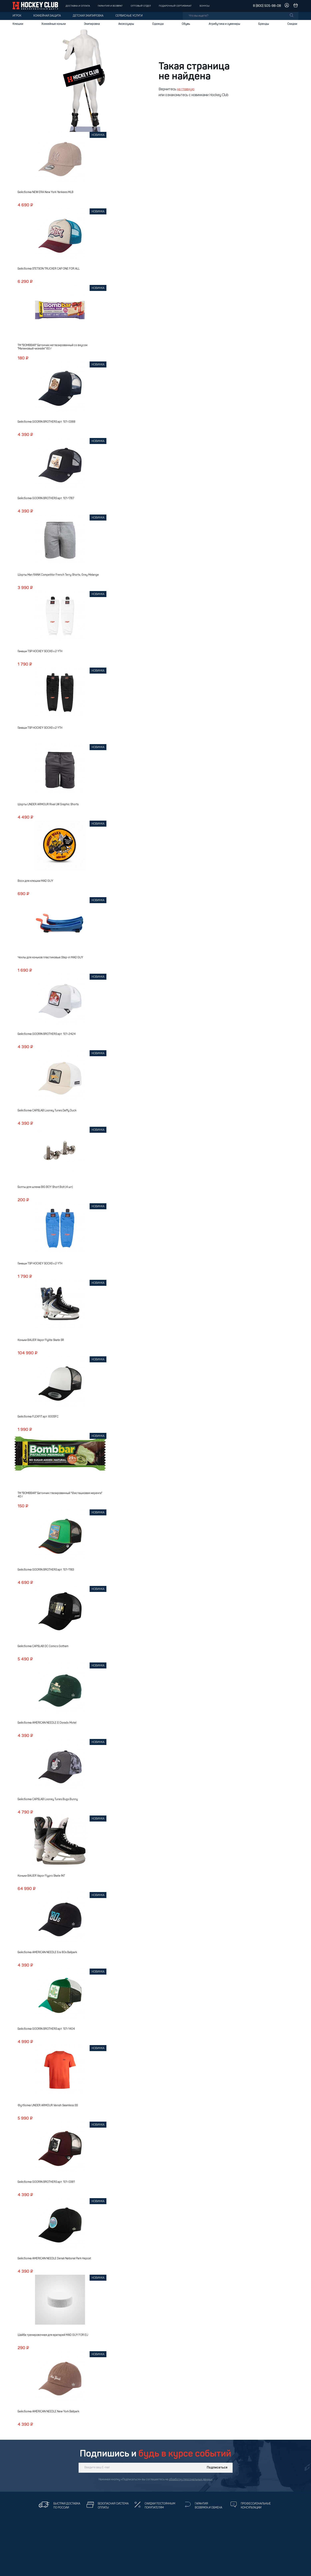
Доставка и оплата (78, 6)
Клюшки (18, 24)
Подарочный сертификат (175, 6)
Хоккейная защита (47, 15)
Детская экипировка (88, 15)
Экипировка (92, 24)
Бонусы (205, 6)
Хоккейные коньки (53, 24)
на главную (185, 89)
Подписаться (217, 2467)
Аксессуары (126, 24)
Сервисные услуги (129, 15)
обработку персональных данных (190, 2479)
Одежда (158, 24)
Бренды (263, 24)
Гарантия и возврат (110, 6)
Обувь (186, 24)
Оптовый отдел (141, 6)
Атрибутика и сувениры (224, 24)
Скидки (292, 24)
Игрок (17, 15)
